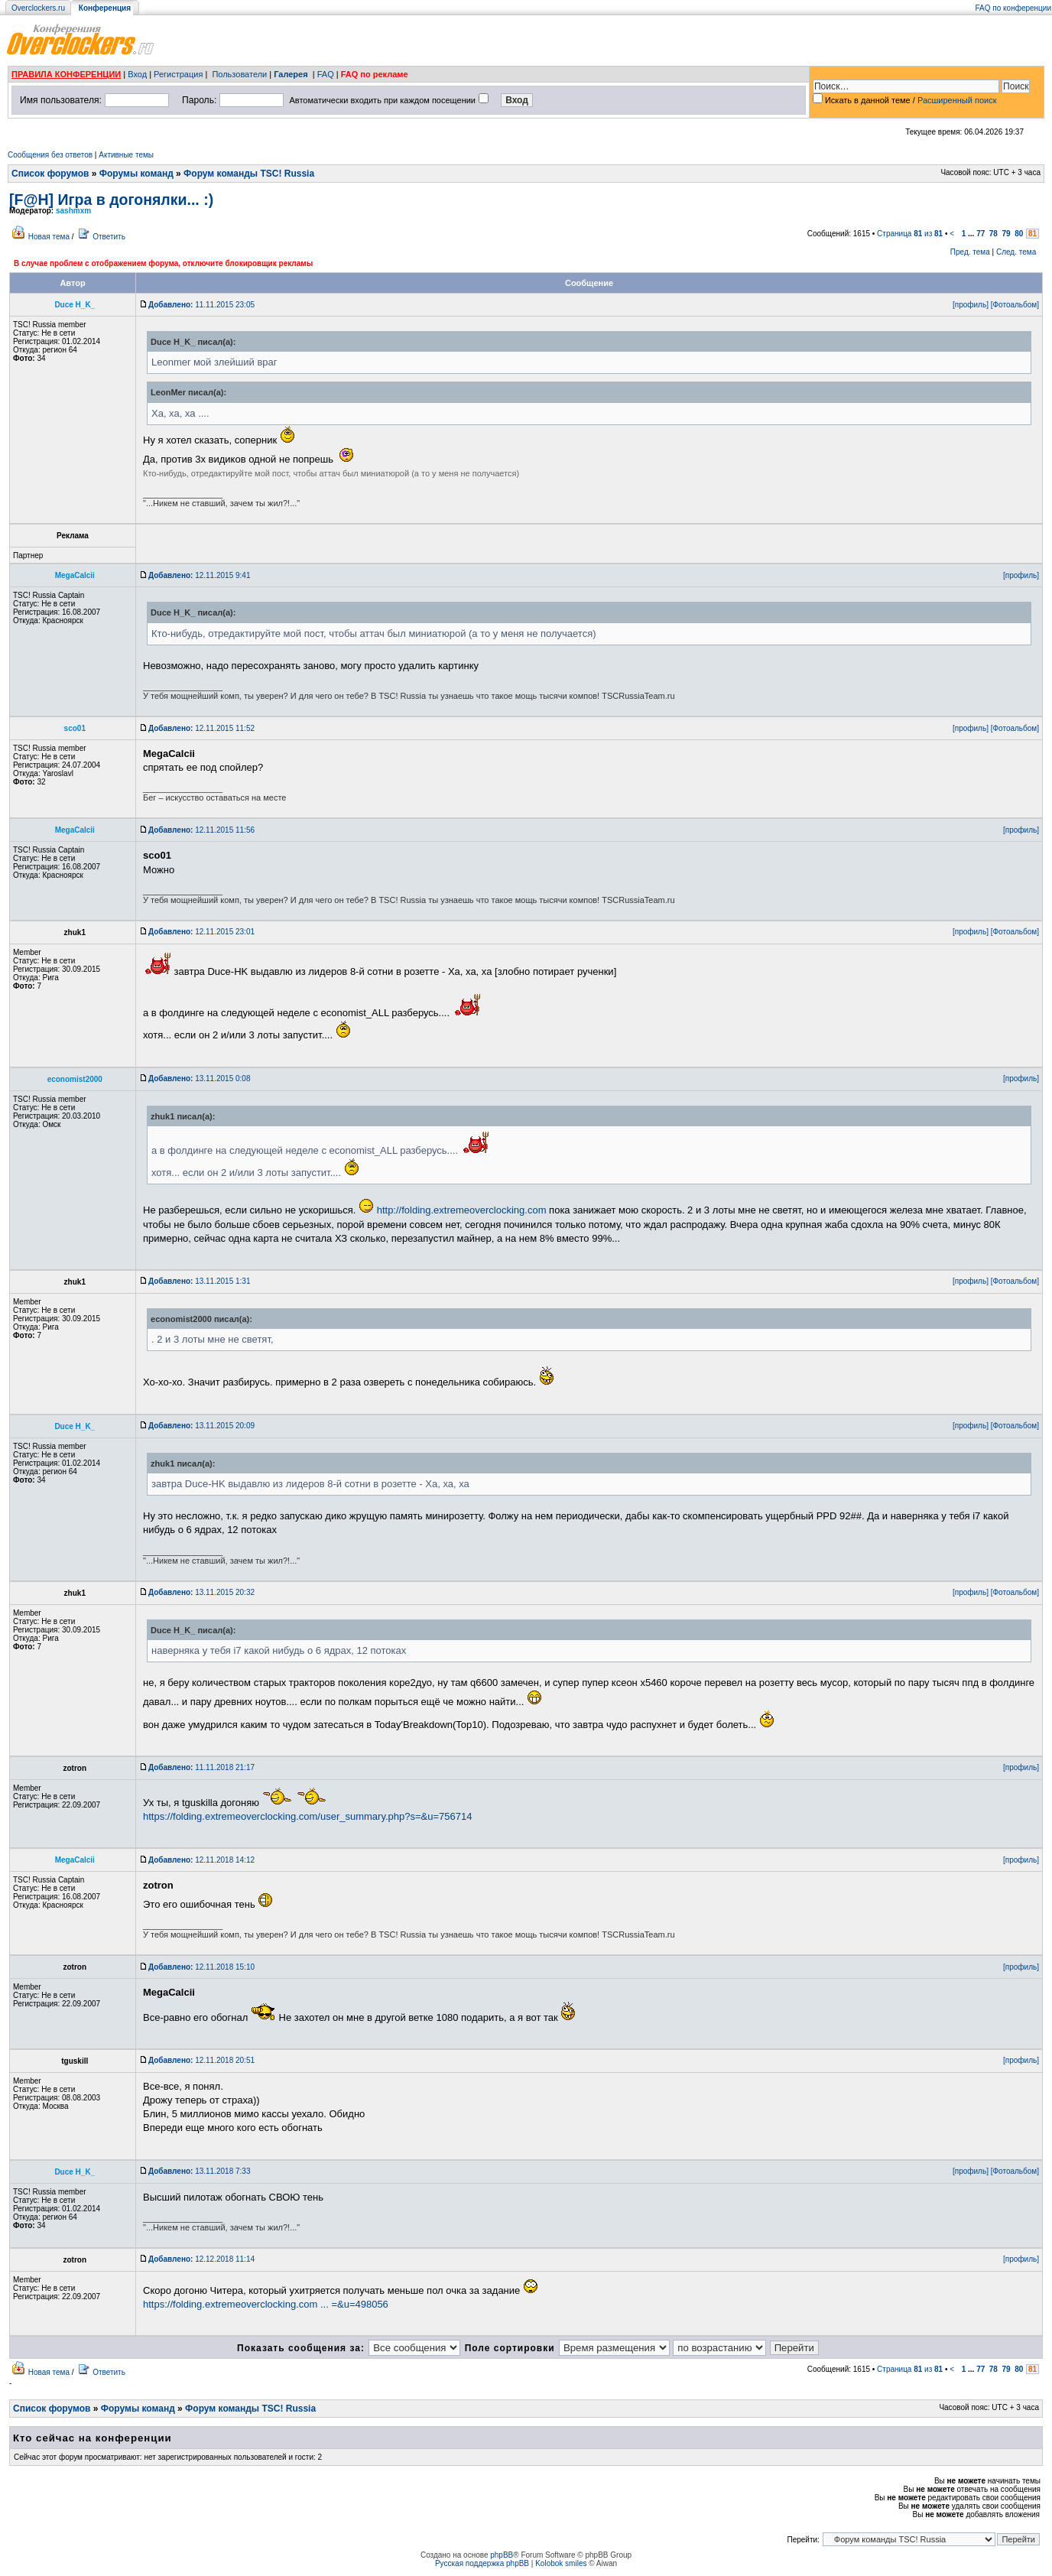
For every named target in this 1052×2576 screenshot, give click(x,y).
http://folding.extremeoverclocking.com (462, 1210)
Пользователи (239, 74)
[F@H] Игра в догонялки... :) (111, 199)
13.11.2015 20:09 (201, 1425)
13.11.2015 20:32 (201, 1592)
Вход (137, 74)
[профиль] (971, 304)
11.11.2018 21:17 (201, 1767)
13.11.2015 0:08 (199, 1078)
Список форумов (50, 173)
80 (1019, 233)
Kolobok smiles (560, 2563)
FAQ (325, 74)
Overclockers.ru (38, 8)
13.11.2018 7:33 (199, 2171)
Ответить (109, 236)
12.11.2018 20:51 (201, 2060)
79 (1006, 233)
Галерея (290, 74)
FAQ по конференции (1013, 8)
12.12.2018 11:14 (201, 2259)
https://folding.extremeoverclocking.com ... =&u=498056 (265, 2304)
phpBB (501, 2555)
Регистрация (178, 74)
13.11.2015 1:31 (199, 1281)
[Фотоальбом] (1015, 304)
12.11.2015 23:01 (201, 931)
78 (993, 233)
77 (980, 233)
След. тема (1016, 252)
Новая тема (49, 236)
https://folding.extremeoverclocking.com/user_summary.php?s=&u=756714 (307, 1816)
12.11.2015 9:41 (199, 575)
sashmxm (73, 210)
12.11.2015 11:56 (201, 830)
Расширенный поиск (957, 100)
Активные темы (126, 155)
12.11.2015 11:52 (201, 728)
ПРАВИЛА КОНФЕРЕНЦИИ (66, 74)
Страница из (910, 233)
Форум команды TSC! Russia (248, 173)
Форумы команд (136, 173)
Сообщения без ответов (50, 155)
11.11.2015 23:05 (201, 304)
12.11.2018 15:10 (201, 1967)
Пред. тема (970, 252)
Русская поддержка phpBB (482, 2563)
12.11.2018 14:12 (201, 1860)
